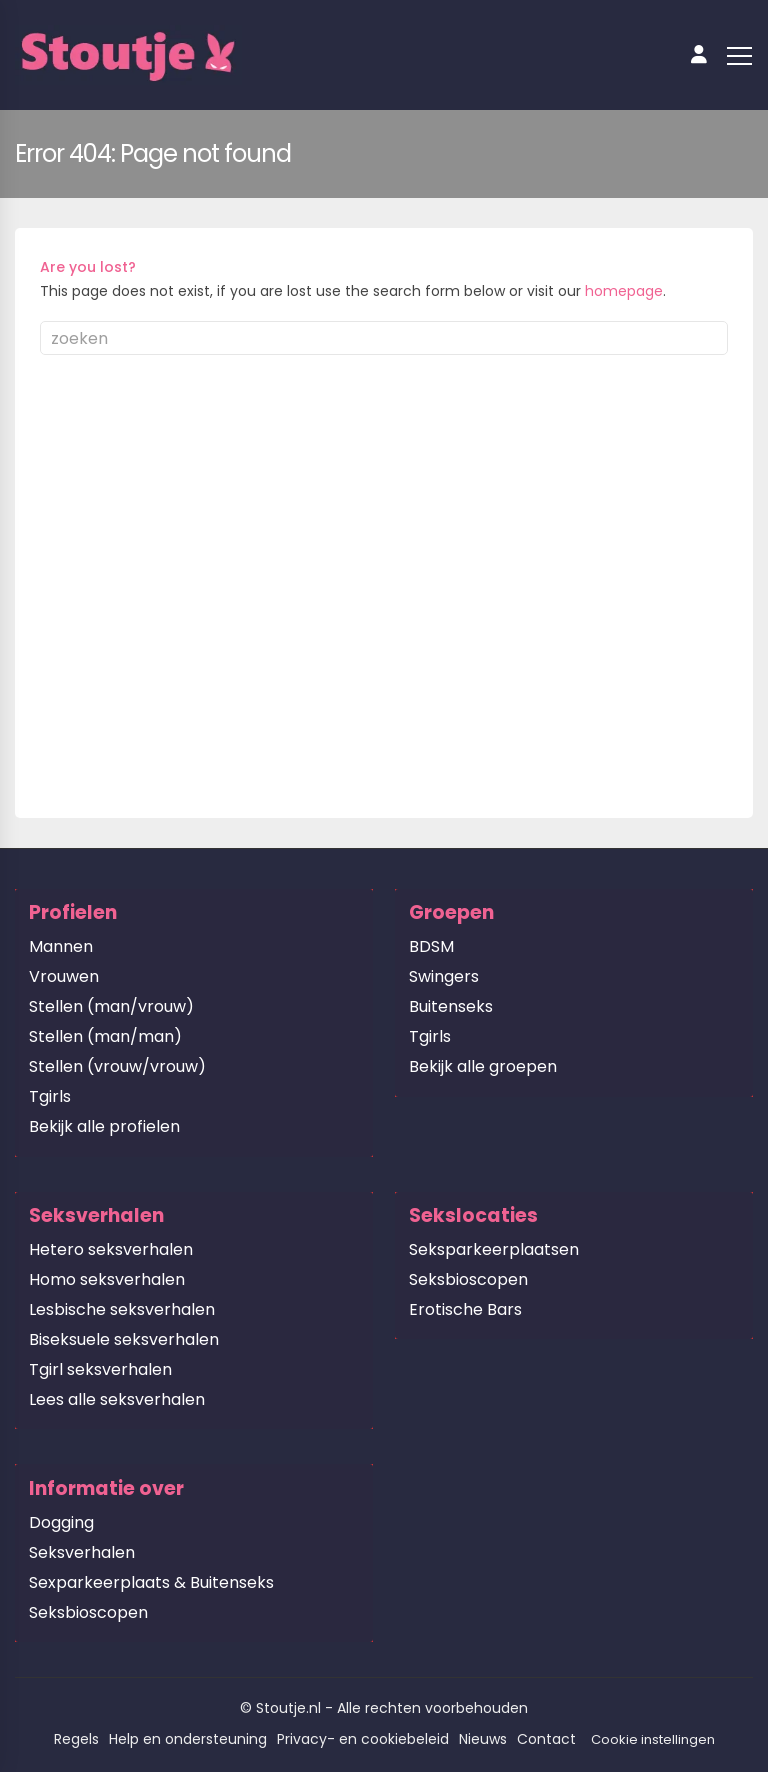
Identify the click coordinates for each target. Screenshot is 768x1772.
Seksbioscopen (468, 1279)
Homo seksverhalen (107, 1279)
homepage (624, 291)
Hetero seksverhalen (111, 1249)
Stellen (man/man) (105, 1036)
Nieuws (483, 1739)
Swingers (444, 976)
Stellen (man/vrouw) (111, 1006)
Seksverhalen (82, 1552)
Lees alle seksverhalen (117, 1399)
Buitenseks (451, 1006)
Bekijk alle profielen (104, 1126)
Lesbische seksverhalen (122, 1309)
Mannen (61, 946)
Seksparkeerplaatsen (494, 1249)
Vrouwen (64, 976)
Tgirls (50, 1096)
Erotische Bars (465, 1309)
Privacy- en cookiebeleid (363, 1739)
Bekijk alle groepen (483, 1066)
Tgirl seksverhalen (100, 1369)
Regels (76, 1739)
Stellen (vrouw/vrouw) (117, 1066)
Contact (546, 1739)
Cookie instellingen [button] (653, 1739)
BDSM (431, 946)
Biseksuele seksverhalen (124, 1339)
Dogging (61, 1522)
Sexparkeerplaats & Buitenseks (151, 1582)
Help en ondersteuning (188, 1739)
